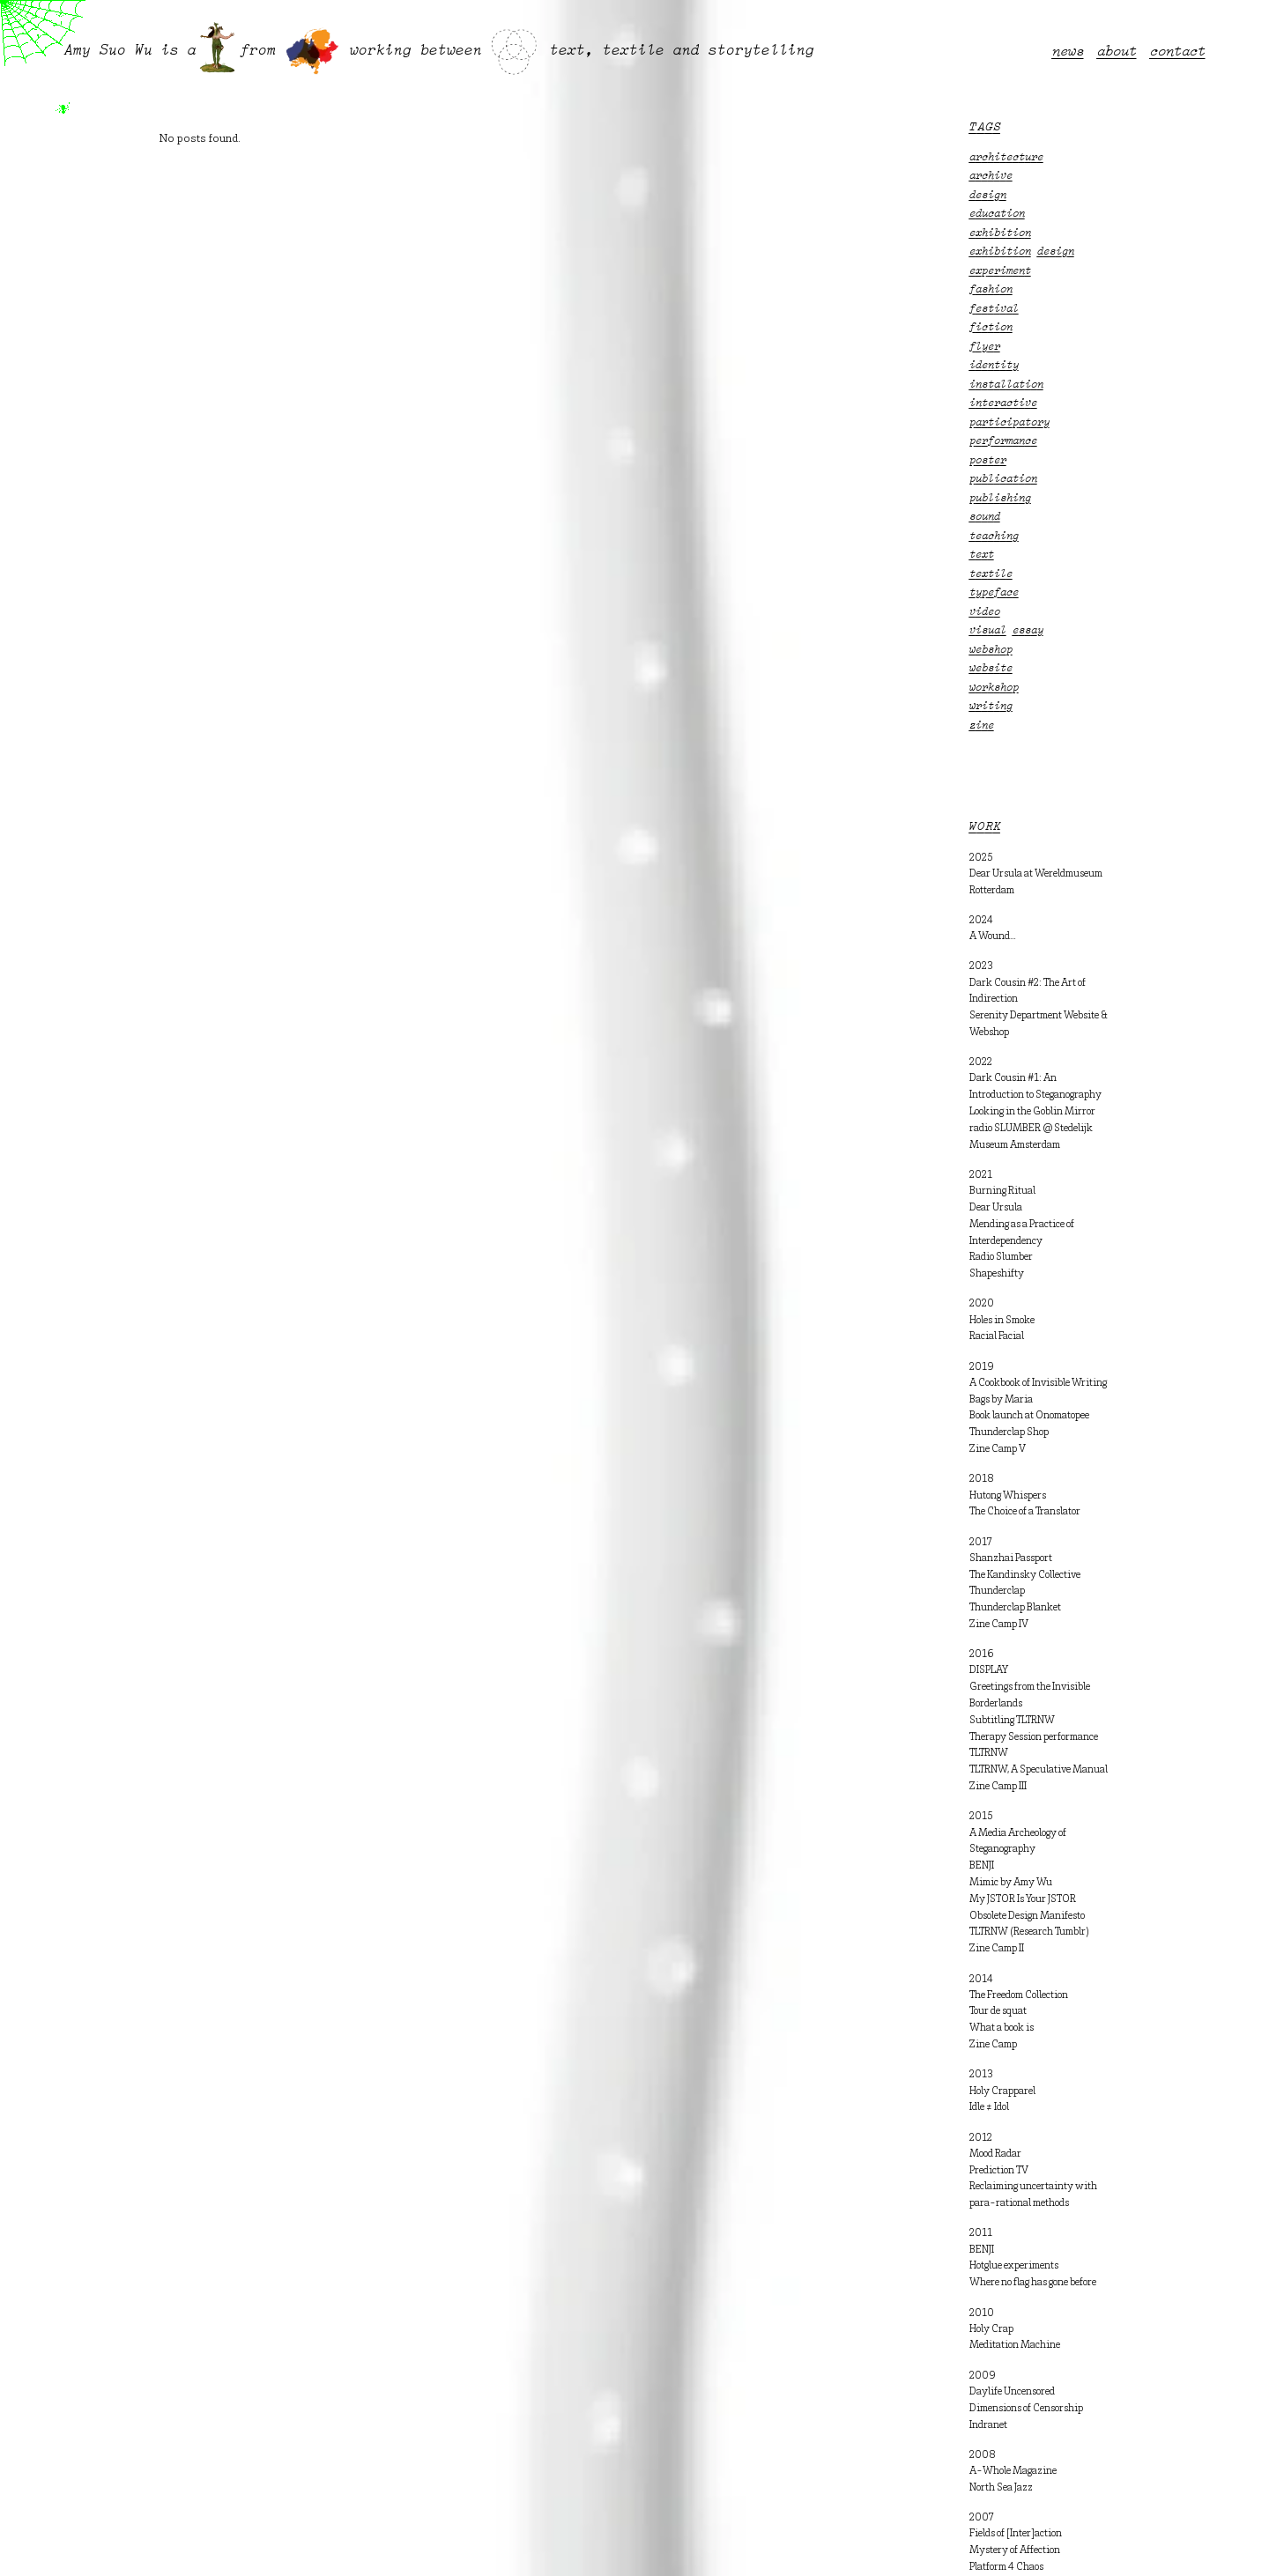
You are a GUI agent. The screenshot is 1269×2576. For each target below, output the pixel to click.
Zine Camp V (997, 1449)
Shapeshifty (996, 1274)
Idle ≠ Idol (989, 2107)
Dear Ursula (995, 1208)
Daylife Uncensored (1012, 2392)
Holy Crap (991, 2329)
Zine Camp (993, 2044)
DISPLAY (988, 1670)
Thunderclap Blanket (1015, 1608)
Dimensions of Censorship (1026, 2408)
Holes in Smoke (1002, 1320)
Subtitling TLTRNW (1012, 1720)
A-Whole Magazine (1013, 2471)
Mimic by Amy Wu (1010, 1882)
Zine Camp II (996, 1948)
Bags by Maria (1001, 1400)
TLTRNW (988, 1753)
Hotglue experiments (1013, 2266)
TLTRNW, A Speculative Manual (1038, 1770)
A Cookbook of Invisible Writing (1038, 1383)
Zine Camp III (998, 1786)
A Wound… (992, 936)
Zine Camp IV (998, 1624)
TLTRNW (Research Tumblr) (1029, 1932)
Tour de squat (998, 2011)
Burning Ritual (1002, 1191)
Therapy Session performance (1033, 1737)
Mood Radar (995, 2154)
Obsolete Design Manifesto (1027, 1916)
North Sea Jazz (1001, 2488)
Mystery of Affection (1014, 2550)
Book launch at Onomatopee (1029, 1415)
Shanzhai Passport (1010, 1558)
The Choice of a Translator (1024, 1511)
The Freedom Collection (1018, 1995)
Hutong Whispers (1007, 1496)
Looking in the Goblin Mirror (1032, 1112)
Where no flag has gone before (1032, 2282)
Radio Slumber (1001, 1257)
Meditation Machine (1014, 2345)
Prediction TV (998, 2170)
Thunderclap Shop (1009, 1432)
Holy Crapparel (1002, 2091)
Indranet (988, 2425)
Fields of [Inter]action (1015, 2533)
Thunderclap (997, 1591)
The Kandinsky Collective (1024, 1575)
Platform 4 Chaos (1006, 2567)
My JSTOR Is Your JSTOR (1022, 1899)
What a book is (1001, 2028)
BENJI (981, 1866)
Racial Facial (996, 1336)
